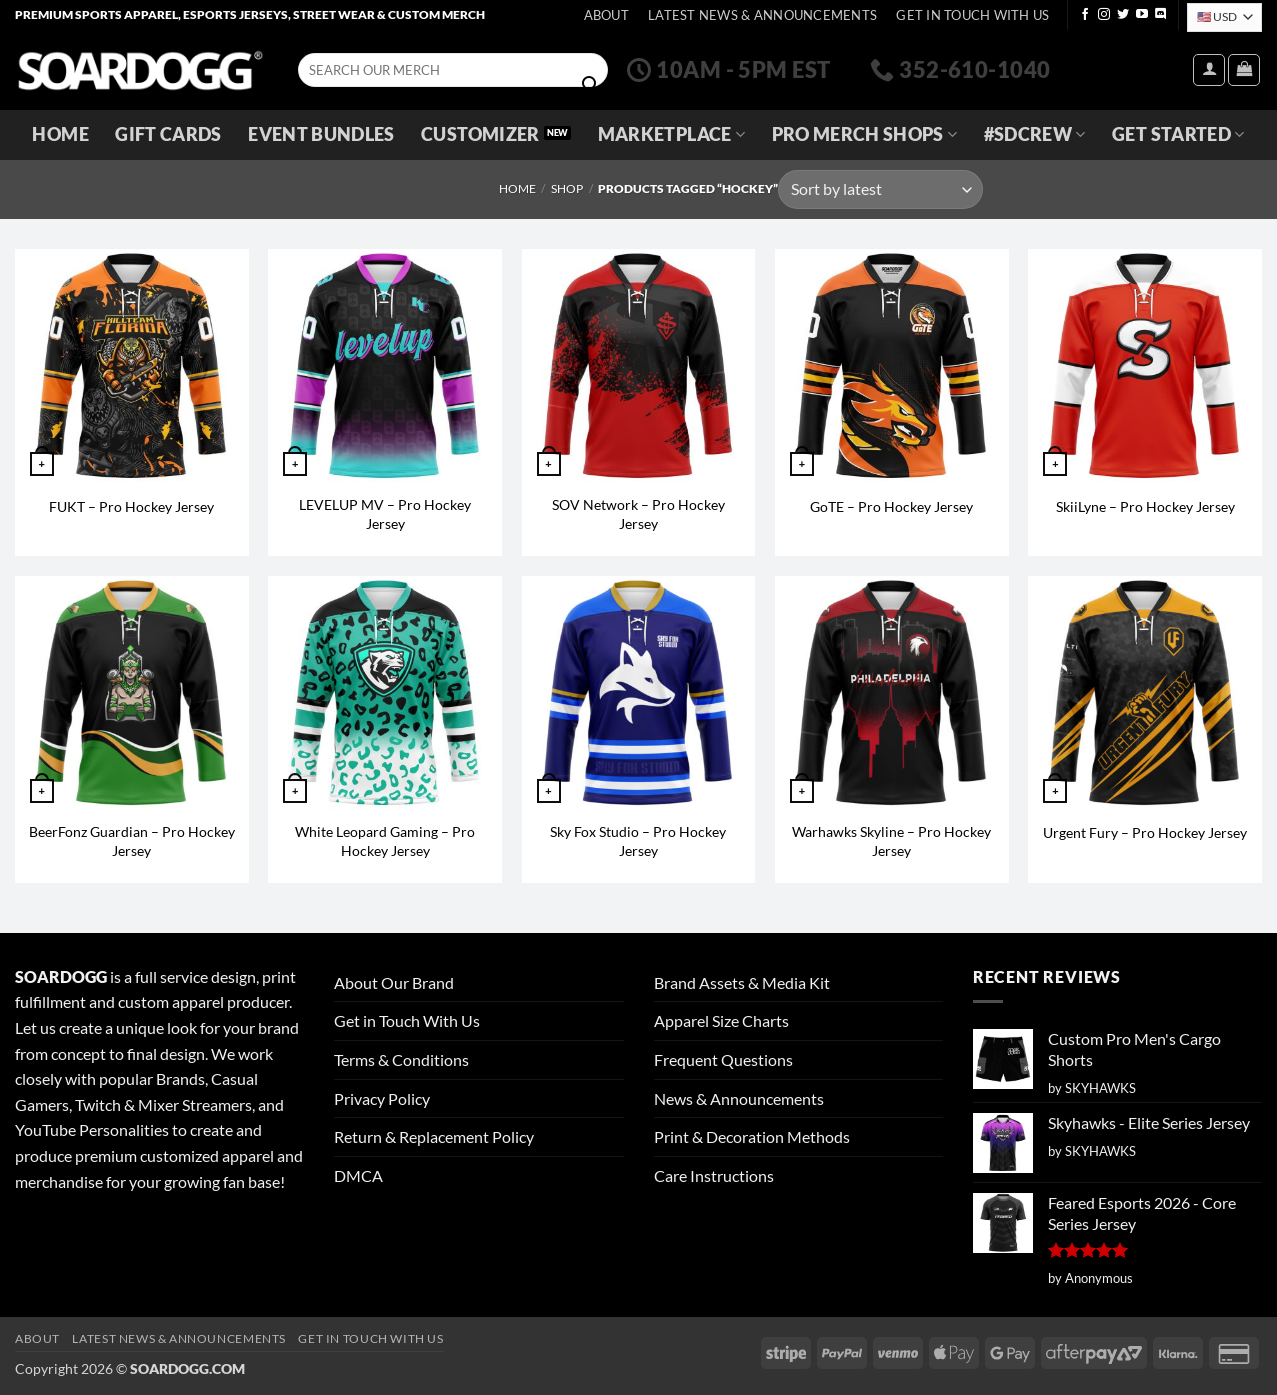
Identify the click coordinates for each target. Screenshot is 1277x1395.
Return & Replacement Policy (434, 1136)
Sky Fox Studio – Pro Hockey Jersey (638, 841)
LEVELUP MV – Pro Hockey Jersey (385, 514)
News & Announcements (739, 1098)
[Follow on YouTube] (1142, 15)
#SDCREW (1035, 134)
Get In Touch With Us (972, 15)
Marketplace (671, 134)
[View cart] (1244, 70)
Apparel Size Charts (721, 1020)
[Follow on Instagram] (1104, 15)
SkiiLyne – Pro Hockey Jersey (1145, 506)
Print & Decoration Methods (752, 1136)
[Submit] (590, 85)
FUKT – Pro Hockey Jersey (131, 506)
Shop (567, 188)
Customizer (480, 134)
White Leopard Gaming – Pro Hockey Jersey (385, 841)
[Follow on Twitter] (1123, 15)
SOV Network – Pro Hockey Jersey (638, 514)
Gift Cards (168, 134)
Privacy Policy (382, 1098)
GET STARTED (1178, 134)
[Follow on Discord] (1161, 15)
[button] (1209, 70)
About (606, 15)
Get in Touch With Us (407, 1020)
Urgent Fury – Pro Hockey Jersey (1145, 832)
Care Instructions (714, 1175)
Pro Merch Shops (865, 134)
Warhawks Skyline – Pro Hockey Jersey (891, 841)
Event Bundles (321, 134)
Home (60, 134)
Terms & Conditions (401, 1059)
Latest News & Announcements (762, 15)
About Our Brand (394, 982)
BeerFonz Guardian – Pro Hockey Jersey (132, 841)
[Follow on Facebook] (1085, 15)
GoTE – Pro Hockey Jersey (891, 506)
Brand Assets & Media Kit (742, 982)
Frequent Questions (723, 1059)
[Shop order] (880, 189)
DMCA (358, 1175)
